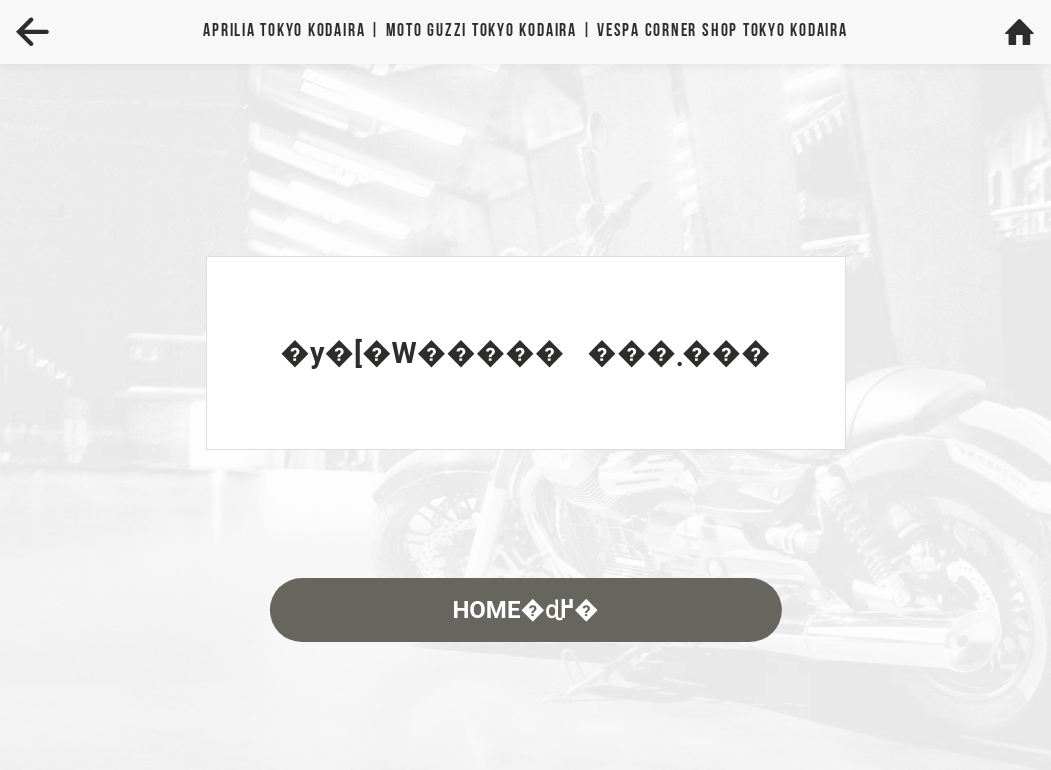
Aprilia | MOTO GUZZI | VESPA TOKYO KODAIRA (525, 31)
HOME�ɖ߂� (525, 610)
